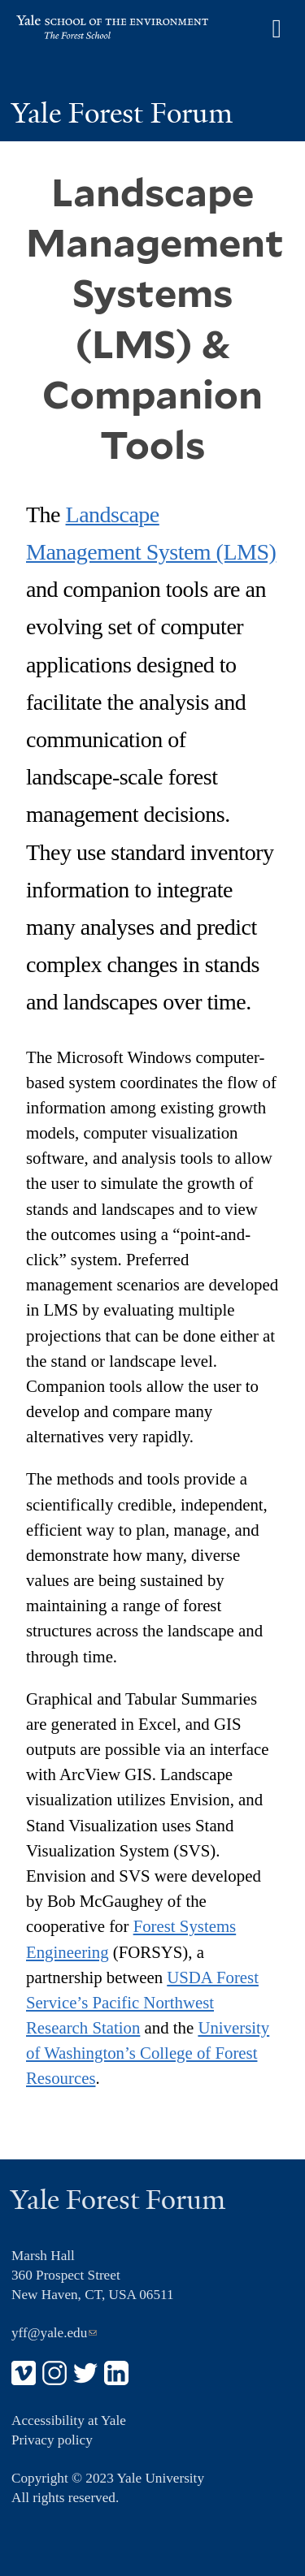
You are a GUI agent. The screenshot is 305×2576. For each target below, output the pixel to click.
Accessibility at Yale (68, 2420)
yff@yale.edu (54, 2332)
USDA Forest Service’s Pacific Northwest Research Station (142, 2002)
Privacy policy (52, 2440)
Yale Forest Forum (122, 113)
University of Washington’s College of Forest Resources (147, 2052)
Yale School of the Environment (93, 29)
